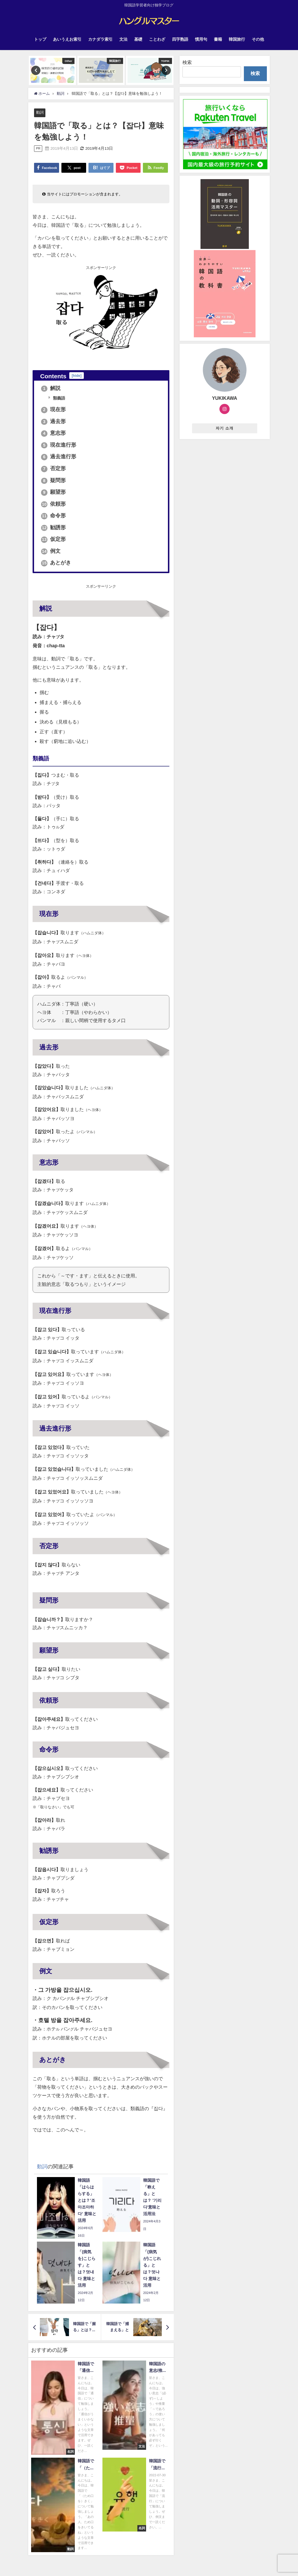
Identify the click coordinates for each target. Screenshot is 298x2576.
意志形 (53, 433)
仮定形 (53, 539)
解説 (51, 388)
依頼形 (53, 504)
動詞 (40, 112)
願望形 (53, 492)
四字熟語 (180, 39)
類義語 (58, 398)
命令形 (53, 515)
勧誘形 (53, 527)
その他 (258, 39)
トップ (40, 39)
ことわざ (157, 39)
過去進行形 (59, 456)
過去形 (53, 421)
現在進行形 (59, 445)
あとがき (56, 563)
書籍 (218, 39)
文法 (123, 39)
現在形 (53, 409)
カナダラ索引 (100, 39)
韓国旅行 (237, 39)
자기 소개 (224, 428)
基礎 (138, 39)
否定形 (53, 468)
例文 (51, 551)
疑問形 (53, 480)
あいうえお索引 (67, 39)
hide (76, 375)
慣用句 (201, 39)
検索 (187, 62)
